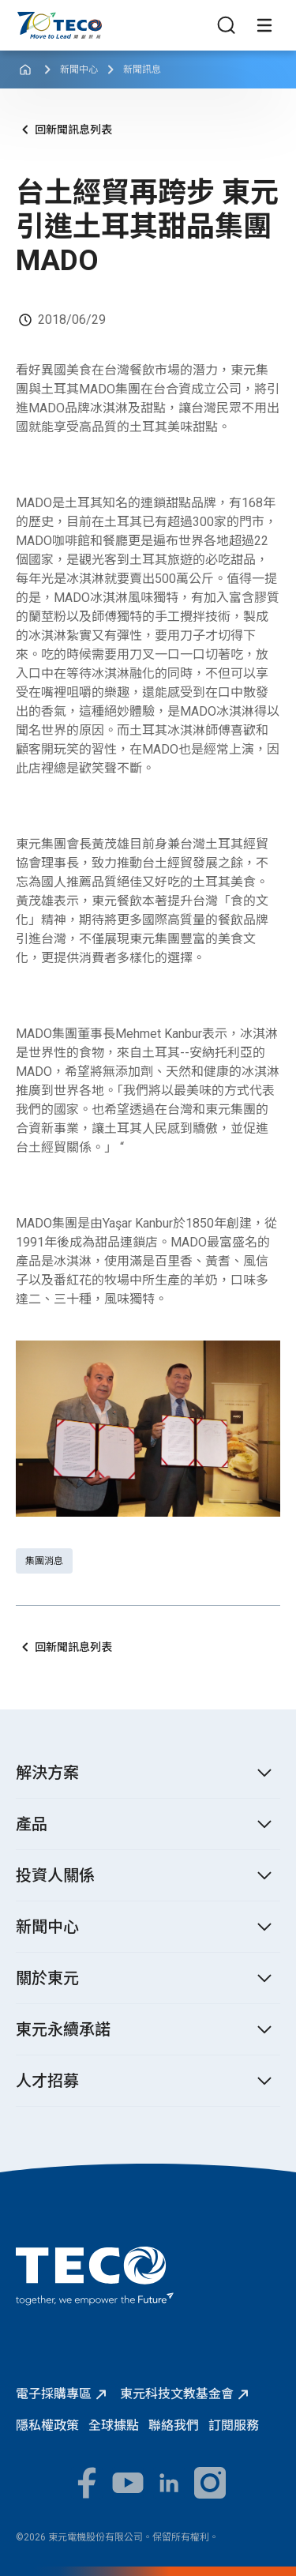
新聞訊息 (142, 69)
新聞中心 (79, 69)
